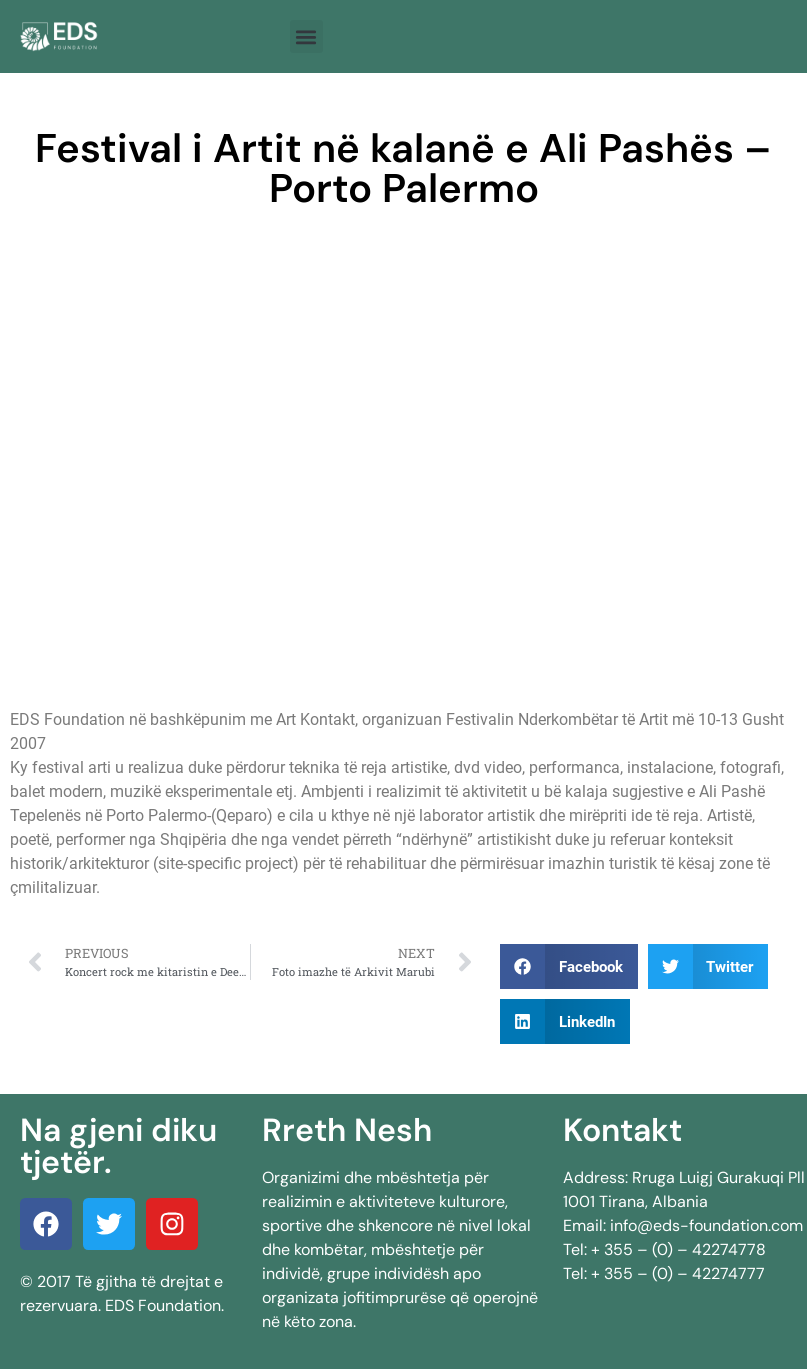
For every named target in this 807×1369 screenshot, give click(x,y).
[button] (306, 36)
